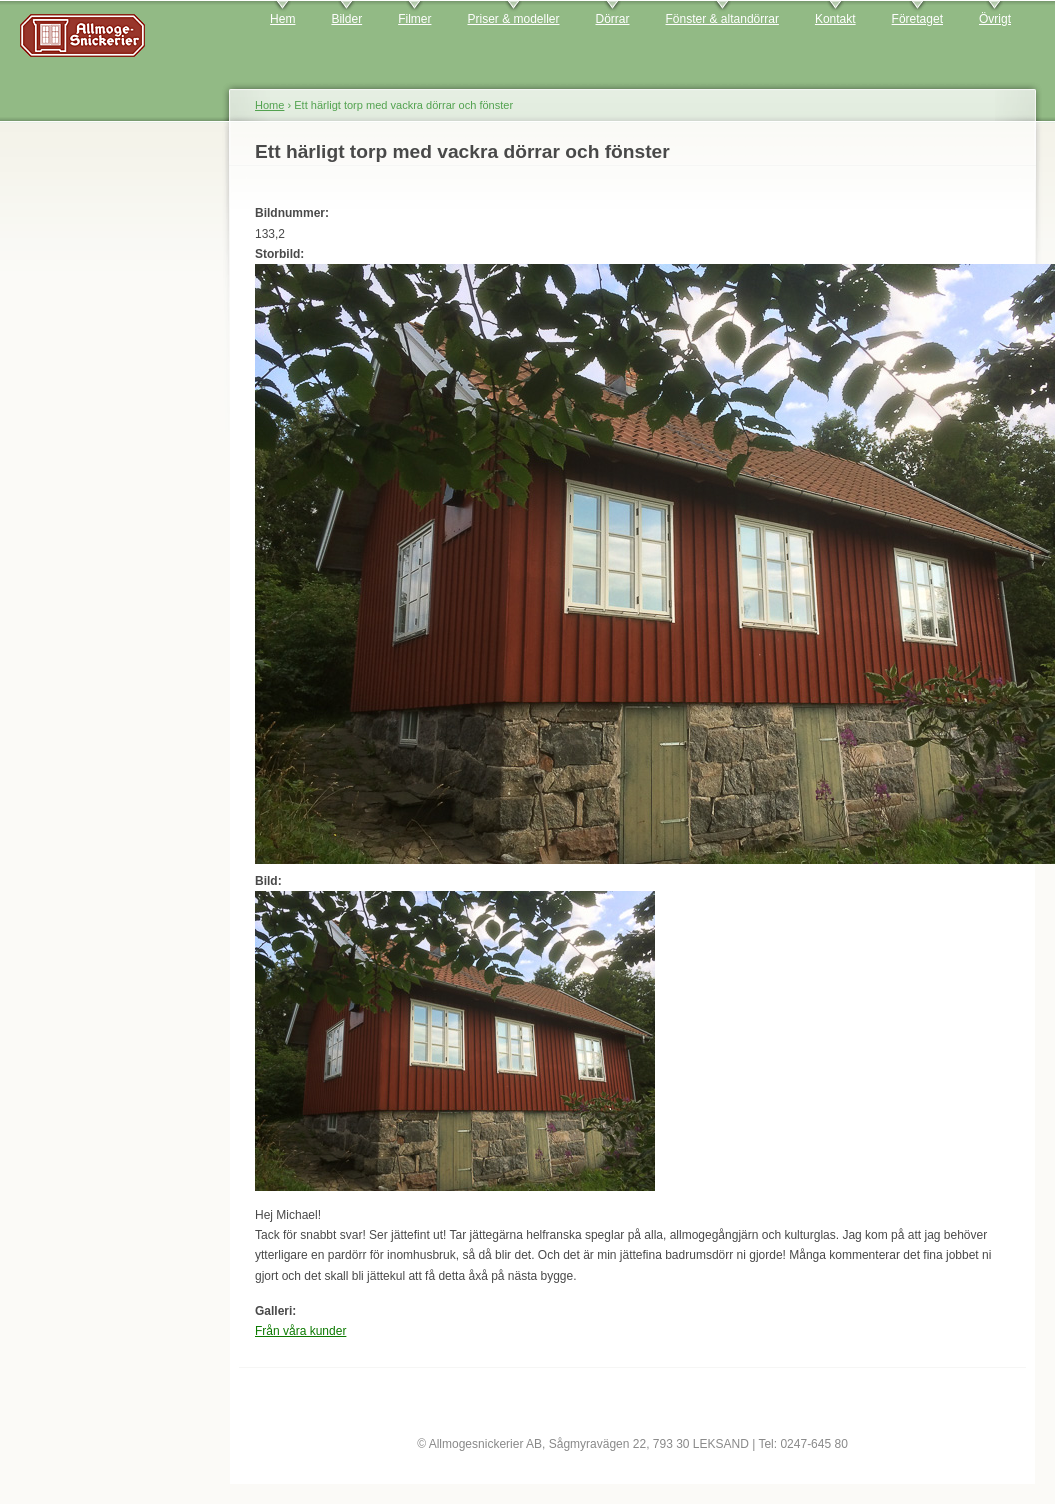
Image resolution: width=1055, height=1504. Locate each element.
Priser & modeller (513, 19)
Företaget (917, 19)
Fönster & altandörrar (722, 19)
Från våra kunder (300, 1331)
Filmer (414, 19)
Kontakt (835, 19)
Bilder (346, 19)
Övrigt (995, 19)
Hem (282, 19)
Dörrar (613, 19)
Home (269, 105)
